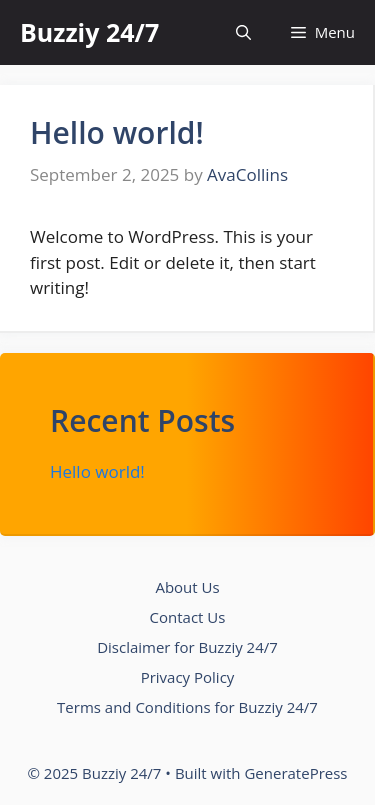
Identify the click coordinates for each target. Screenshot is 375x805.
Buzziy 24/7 (89, 32)
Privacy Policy (188, 677)
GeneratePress (295, 773)
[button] (243, 32)
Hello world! (117, 132)
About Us (187, 587)
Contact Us (188, 617)
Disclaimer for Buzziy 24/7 (187, 647)
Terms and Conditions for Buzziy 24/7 (187, 707)
